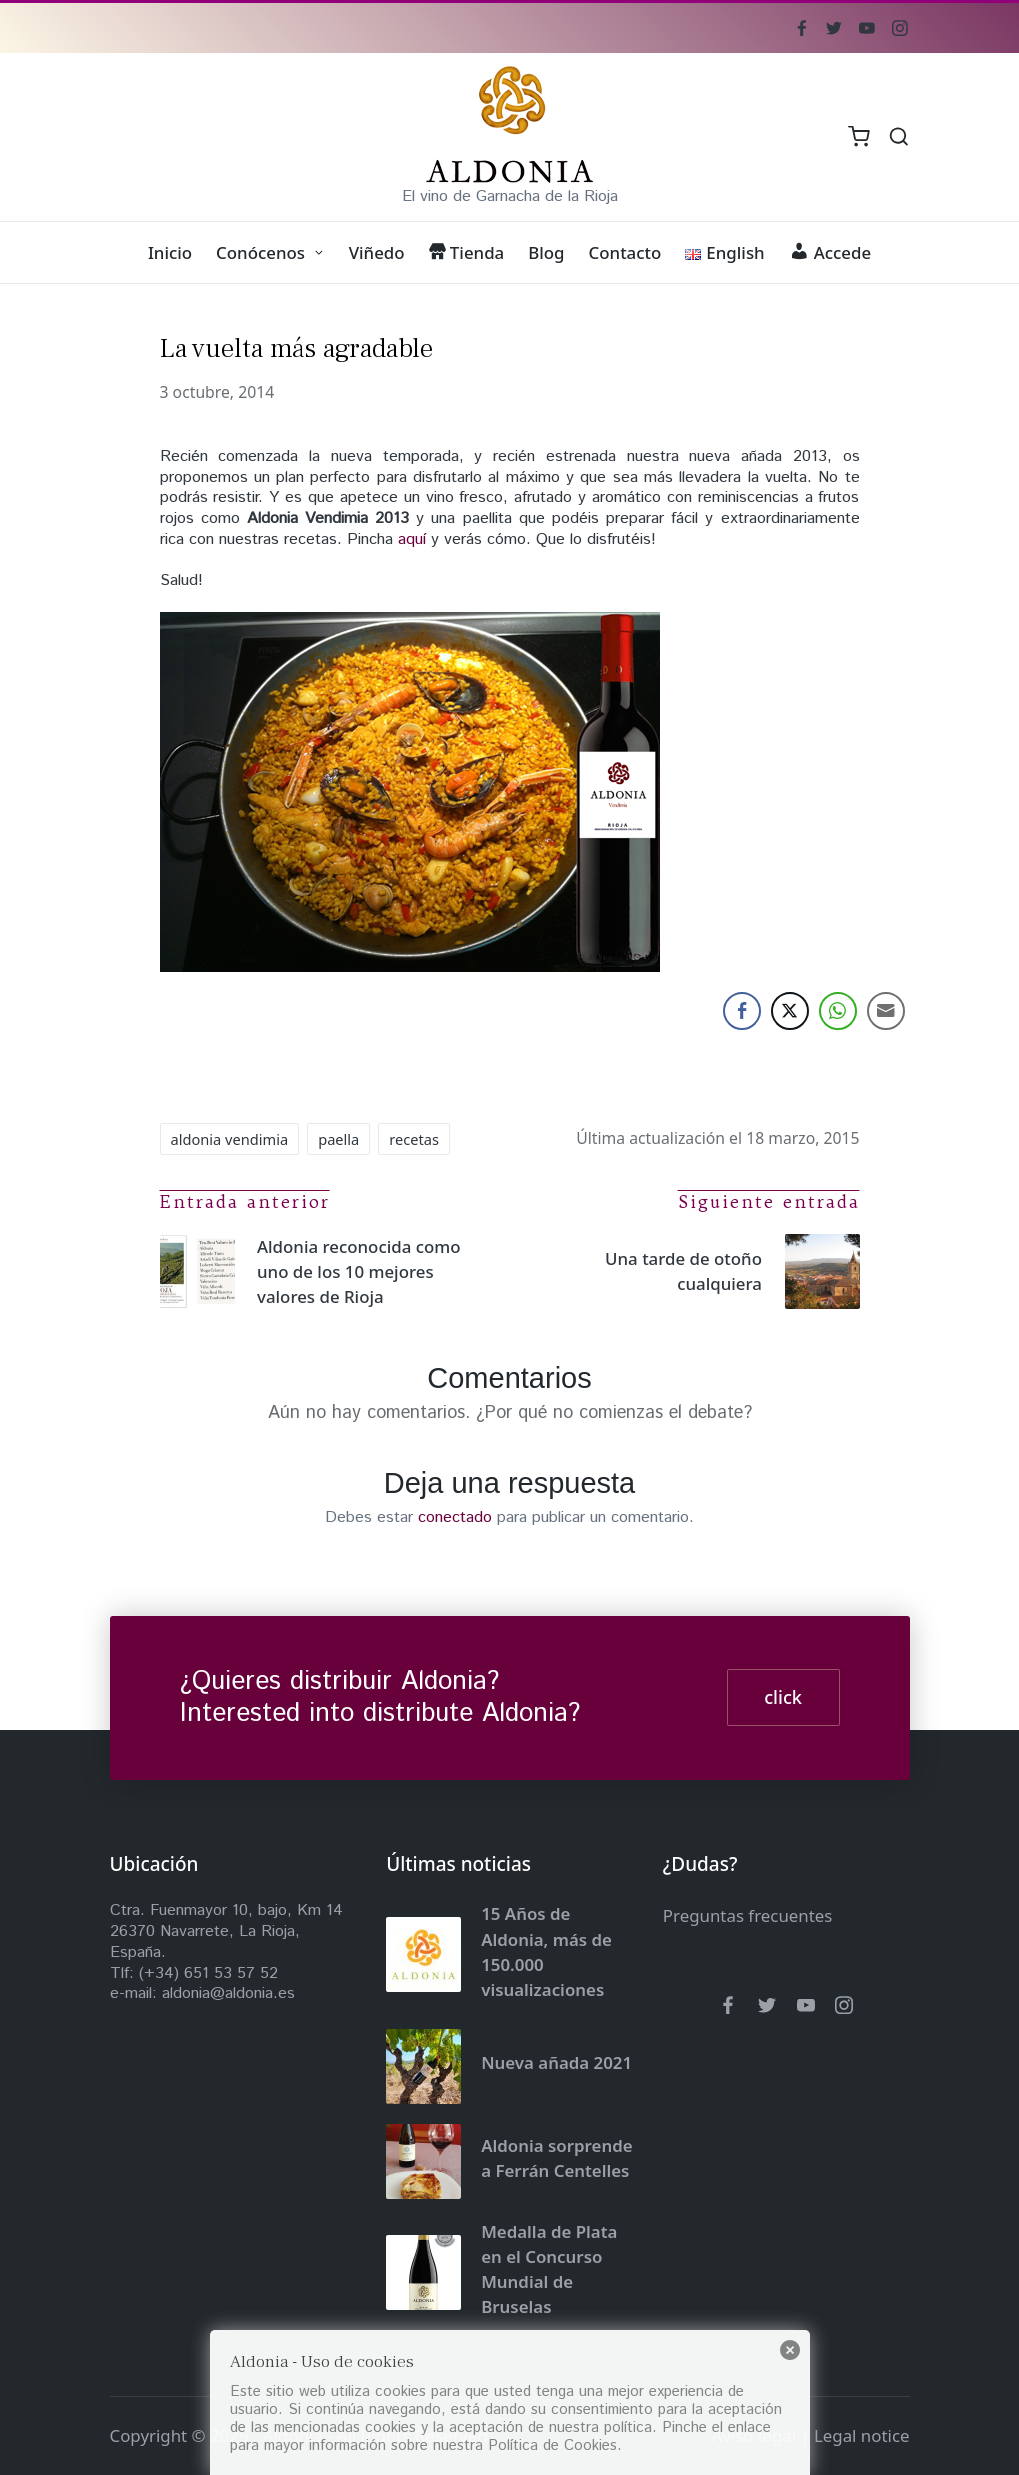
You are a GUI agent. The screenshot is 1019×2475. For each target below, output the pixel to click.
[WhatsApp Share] (838, 1011)
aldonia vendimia (230, 1139)
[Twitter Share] (790, 1011)
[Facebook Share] (742, 1011)
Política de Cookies (552, 2445)
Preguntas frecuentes (748, 1915)
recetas (414, 1139)
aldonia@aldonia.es (228, 1993)
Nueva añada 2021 (556, 2062)
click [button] (783, 1697)
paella (338, 1139)
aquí (412, 539)
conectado (455, 1517)
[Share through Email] (886, 1011)
